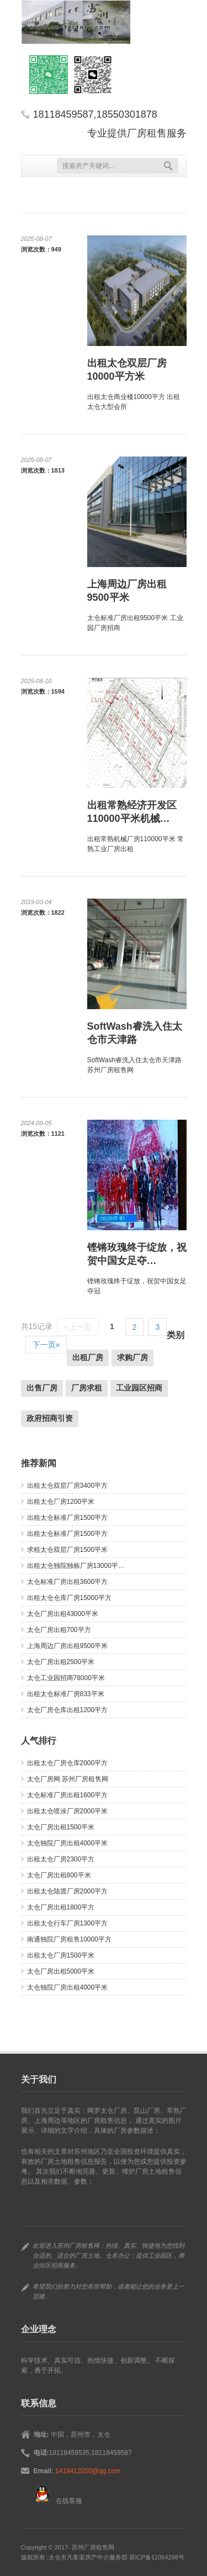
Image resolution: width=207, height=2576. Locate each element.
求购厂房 (132, 1357)
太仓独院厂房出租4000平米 (67, 1843)
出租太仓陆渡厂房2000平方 (67, 1891)
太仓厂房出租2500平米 (61, 1662)
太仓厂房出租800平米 (59, 1875)
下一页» (46, 1344)
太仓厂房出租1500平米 (61, 1827)
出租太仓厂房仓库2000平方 (67, 1763)
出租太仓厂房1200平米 (61, 1501)
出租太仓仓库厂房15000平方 (69, 1598)
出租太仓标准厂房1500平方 (67, 1518)
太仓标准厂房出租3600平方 (67, 1582)
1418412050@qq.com (87, 2471)
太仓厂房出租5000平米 (61, 1971)
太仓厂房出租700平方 (59, 1630)
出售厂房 (41, 1387)
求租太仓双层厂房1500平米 (67, 1550)
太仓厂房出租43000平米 (62, 1614)
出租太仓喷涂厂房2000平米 (67, 1811)
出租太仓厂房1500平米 (61, 1955)
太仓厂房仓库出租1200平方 (67, 1710)
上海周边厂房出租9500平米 (67, 1646)
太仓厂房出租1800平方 (61, 1907)
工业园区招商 (139, 1387)
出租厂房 (87, 1357)
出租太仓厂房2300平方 (61, 1859)
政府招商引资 (49, 1418)
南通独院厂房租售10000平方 (69, 1939)
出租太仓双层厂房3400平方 (67, 1485)
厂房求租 (86, 1387)
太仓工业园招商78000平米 (66, 1678)
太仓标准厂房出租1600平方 (67, 1795)
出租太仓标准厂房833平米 (65, 1694)
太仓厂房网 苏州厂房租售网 (67, 1779)
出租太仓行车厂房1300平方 (67, 1923)
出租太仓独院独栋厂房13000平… (76, 1566)
